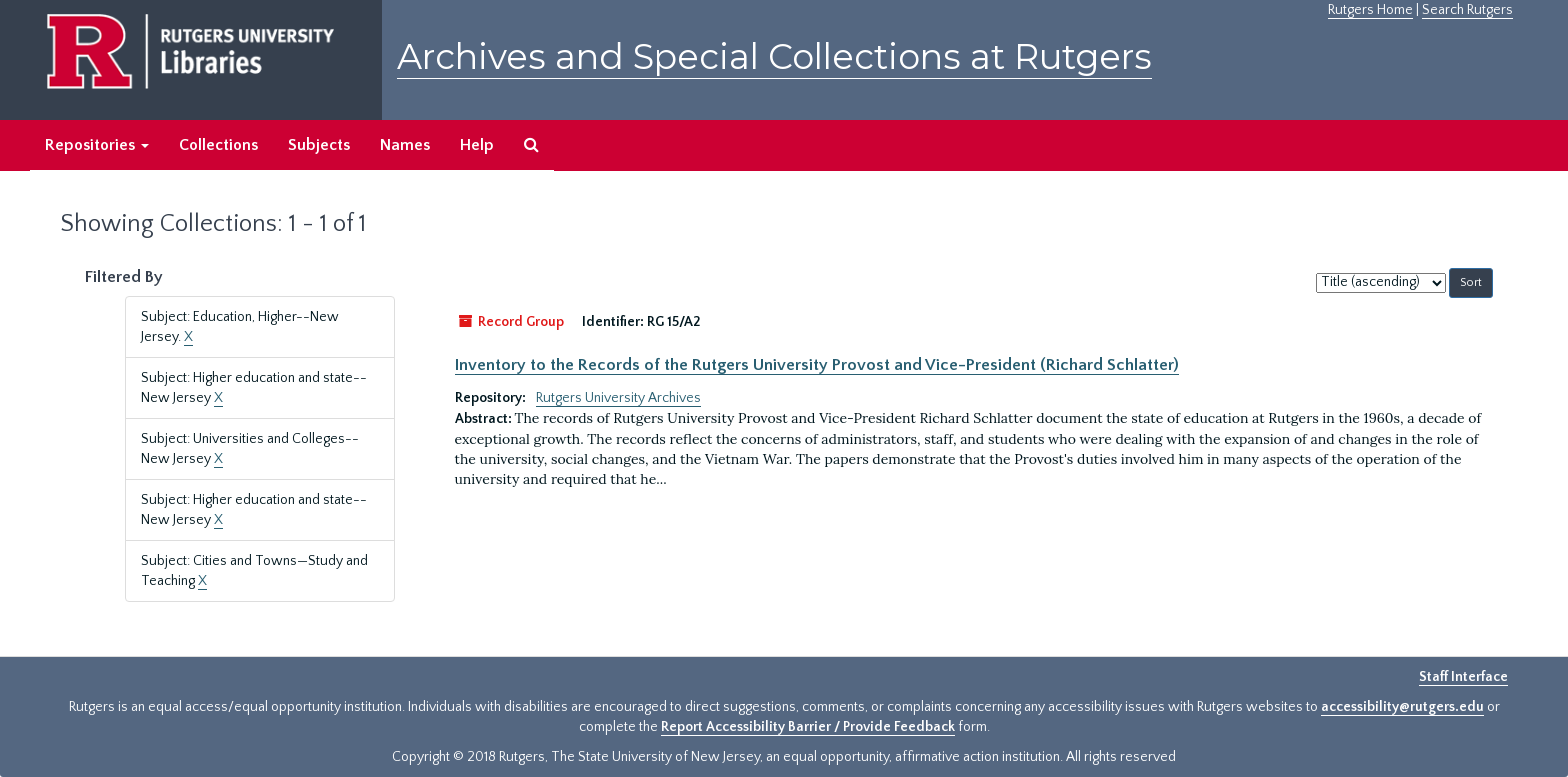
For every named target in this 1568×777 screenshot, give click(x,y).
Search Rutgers (1467, 10)
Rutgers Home (1370, 10)
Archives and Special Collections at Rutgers (774, 56)
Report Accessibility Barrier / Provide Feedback (808, 727)
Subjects (319, 145)
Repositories (97, 145)
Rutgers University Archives (618, 398)
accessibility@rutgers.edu (1402, 707)
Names (405, 145)
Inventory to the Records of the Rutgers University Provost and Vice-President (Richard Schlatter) (817, 365)
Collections (218, 145)
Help (477, 145)
